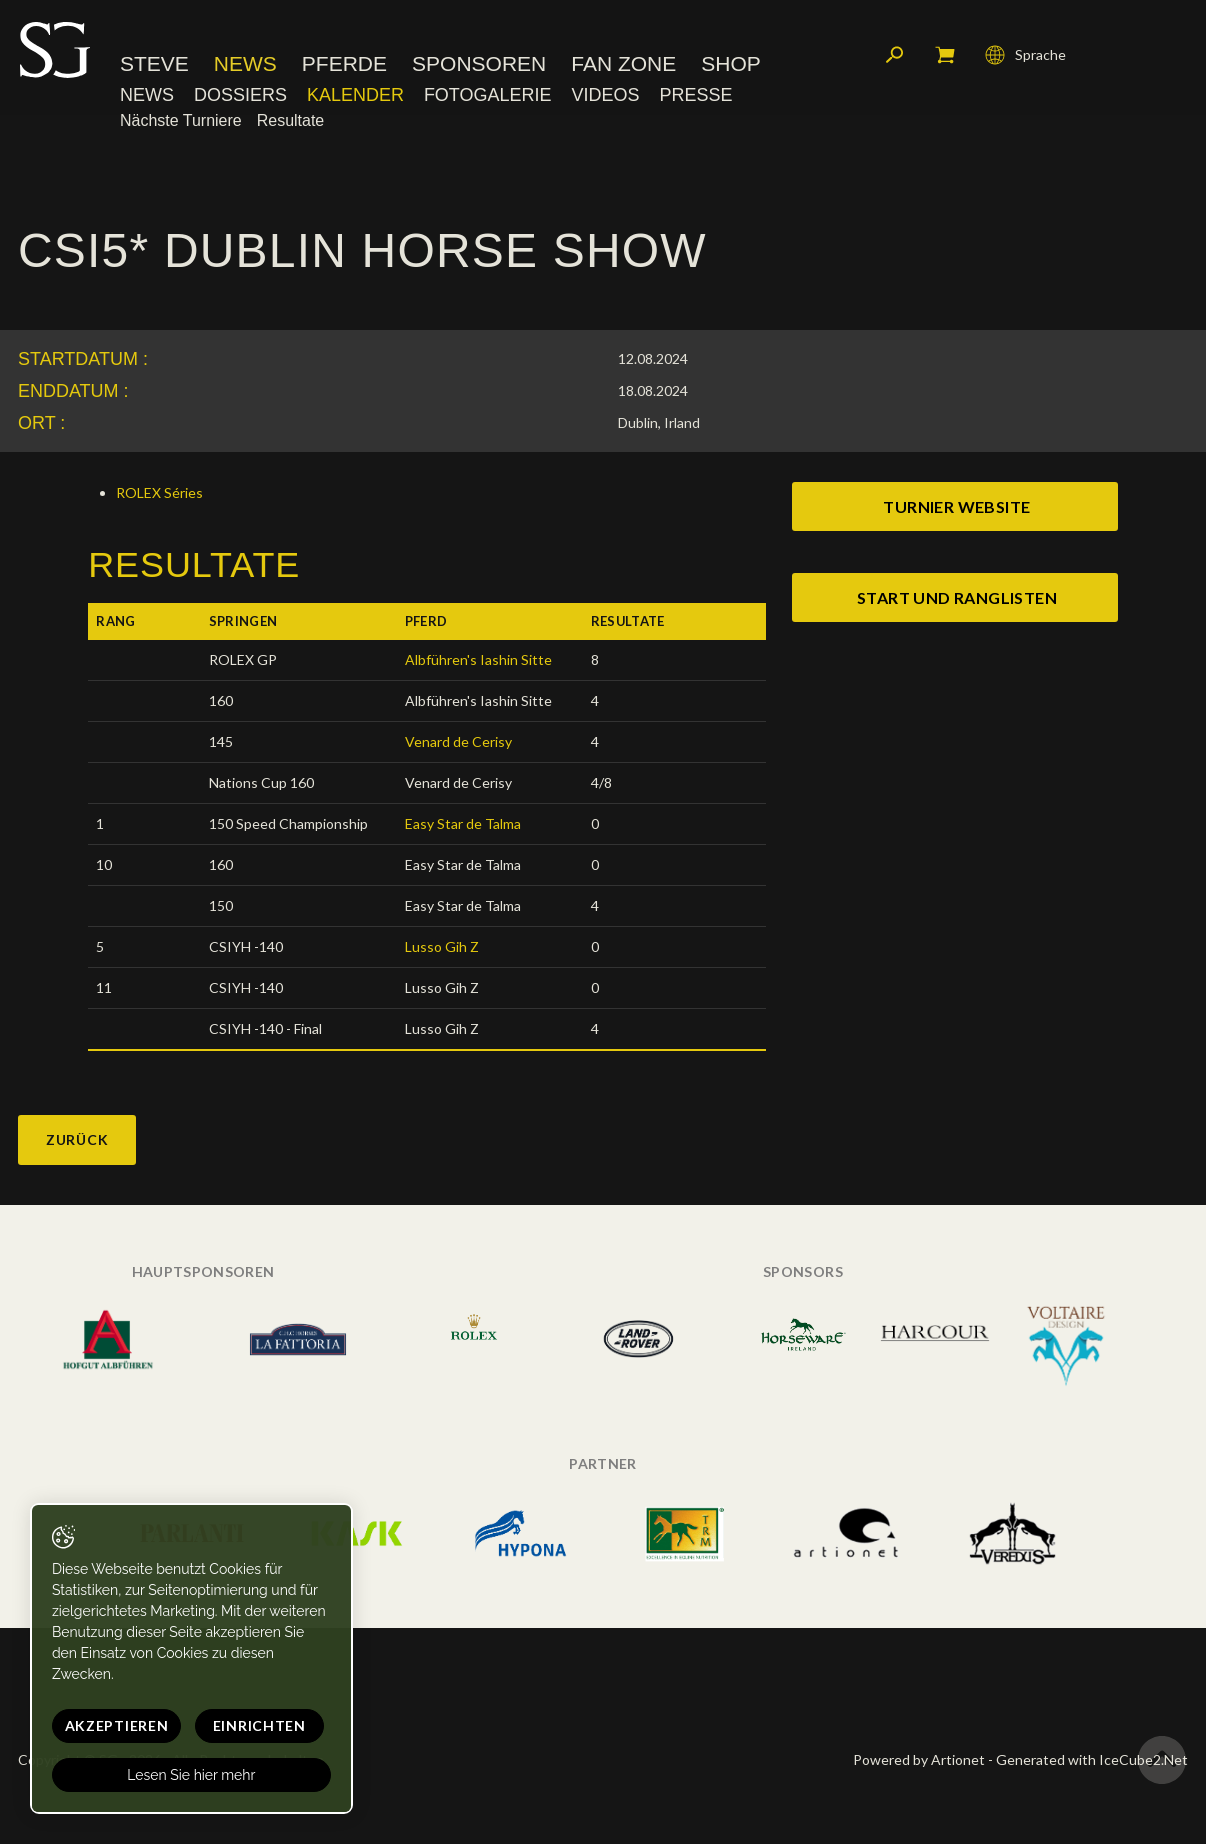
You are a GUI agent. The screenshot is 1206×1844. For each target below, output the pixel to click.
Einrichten (255, 1725)
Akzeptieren (115, 1725)
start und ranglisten (957, 597)
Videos (605, 95)
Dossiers (240, 95)
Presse (695, 95)
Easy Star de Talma (463, 823)
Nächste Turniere (181, 121)
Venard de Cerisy (458, 741)
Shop (731, 64)
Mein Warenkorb (945, 55)
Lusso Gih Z (442, 946)
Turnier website (956, 506)
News (245, 64)
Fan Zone (623, 64)
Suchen (895, 55)
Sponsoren (479, 64)
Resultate (291, 121)
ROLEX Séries (159, 492)
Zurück (77, 1139)
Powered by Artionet (919, 1759)
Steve (154, 64)
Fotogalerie (488, 95)
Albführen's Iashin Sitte (478, 659)
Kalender (355, 95)
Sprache (1025, 55)
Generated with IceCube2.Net (1092, 1759)
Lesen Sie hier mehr (189, 1775)
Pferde (344, 64)
